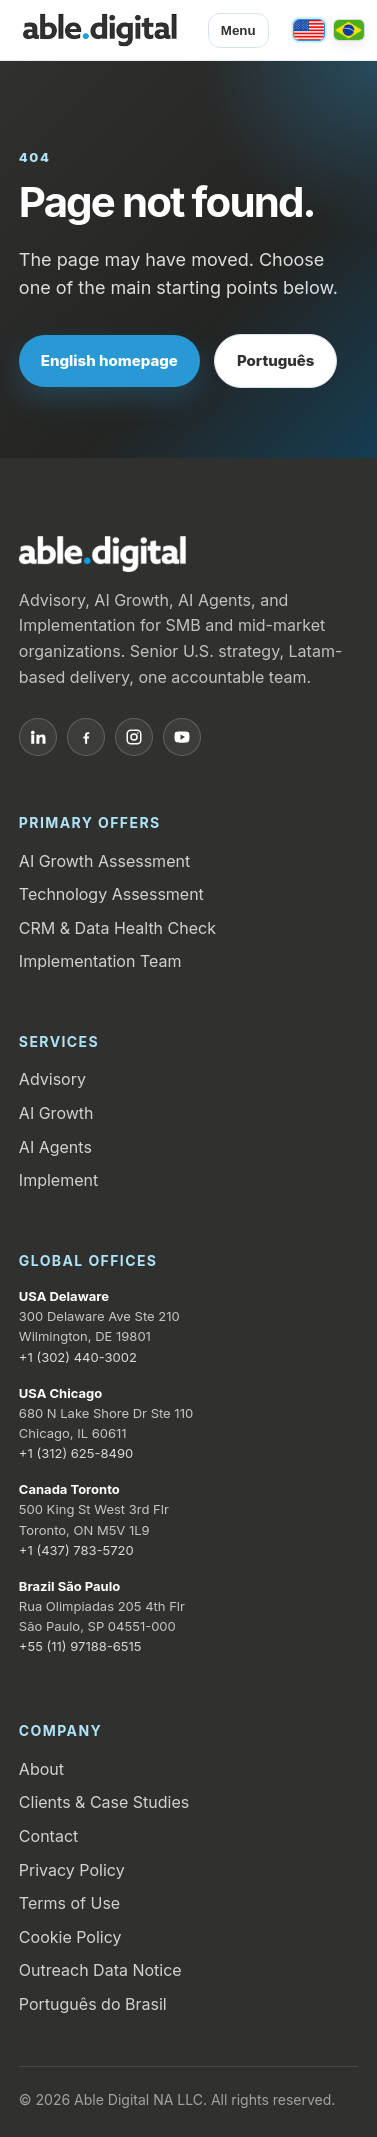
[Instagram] (134, 737)
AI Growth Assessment (104, 861)
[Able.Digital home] (99, 30)
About (41, 1769)
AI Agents (55, 1147)
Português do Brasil (93, 2004)
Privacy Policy (72, 1870)
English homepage (109, 360)
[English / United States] (309, 30)
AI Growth (56, 1113)
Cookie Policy (70, 1937)
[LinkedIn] (38, 737)
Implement (58, 1180)
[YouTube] (182, 737)
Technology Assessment (111, 894)
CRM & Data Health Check (117, 928)
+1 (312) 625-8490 (76, 1453)
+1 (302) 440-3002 (78, 1357)
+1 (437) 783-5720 (76, 1550)
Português (276, 360)
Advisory (52, 1079)
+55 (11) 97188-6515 (80, 1646)
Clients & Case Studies (104, 1802)
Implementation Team (100, 961)
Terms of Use (69, 1903)
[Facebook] (86, 737)
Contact (48, 1836)
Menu (238, 30)
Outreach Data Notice (100, 1970)
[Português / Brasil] (349, 30)
